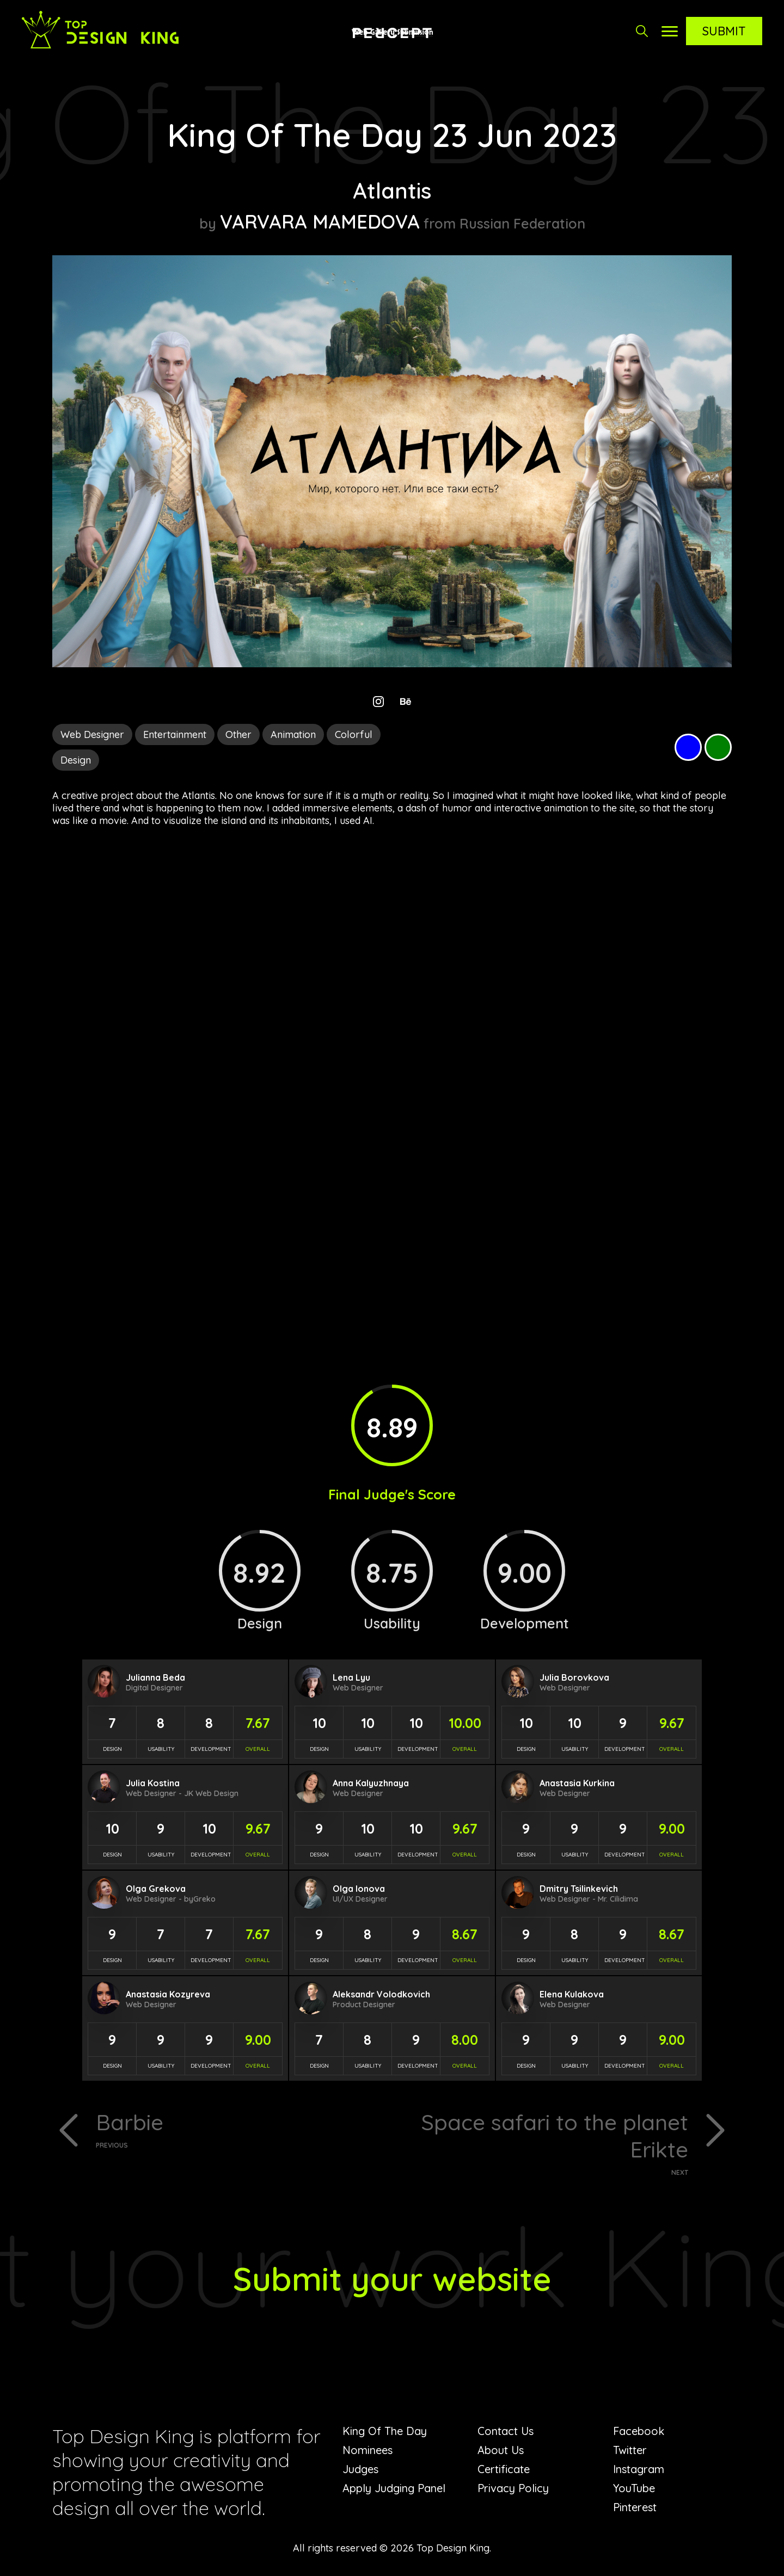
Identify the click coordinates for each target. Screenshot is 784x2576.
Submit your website (392, 2278)
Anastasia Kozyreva (168, 1994)
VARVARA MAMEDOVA (320, 221)
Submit (724, 31)
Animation (293, 734)
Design (75, 760)
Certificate (503, 2469)
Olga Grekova (156, 1888)
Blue (688, 747)
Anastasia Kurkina (577, 1783)
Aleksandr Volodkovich (381, 1994)
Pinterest (635, 2507)
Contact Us (505, 2431)
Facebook (638, 2431)
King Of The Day (384, 2431)
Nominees (367, 2450)
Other (238, 734)
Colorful (353, 734)
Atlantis (392, 190)
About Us (500, 2450)
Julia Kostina (153, 1783)
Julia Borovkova (574, 1677)
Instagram (638, 2469)
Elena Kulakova (572, 1994)
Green (718, 747)
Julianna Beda (155, 1677)
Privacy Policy (513, 2488)
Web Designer (92, 734)
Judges (360, 2469)
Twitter (630, 2450)
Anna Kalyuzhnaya (371, 1783)
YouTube (634, 2488)
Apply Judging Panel (393, 2488)
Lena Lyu (351, 1677)
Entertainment (174, 734)
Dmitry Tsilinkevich (579, 1888)
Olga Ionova (359, 1888)
